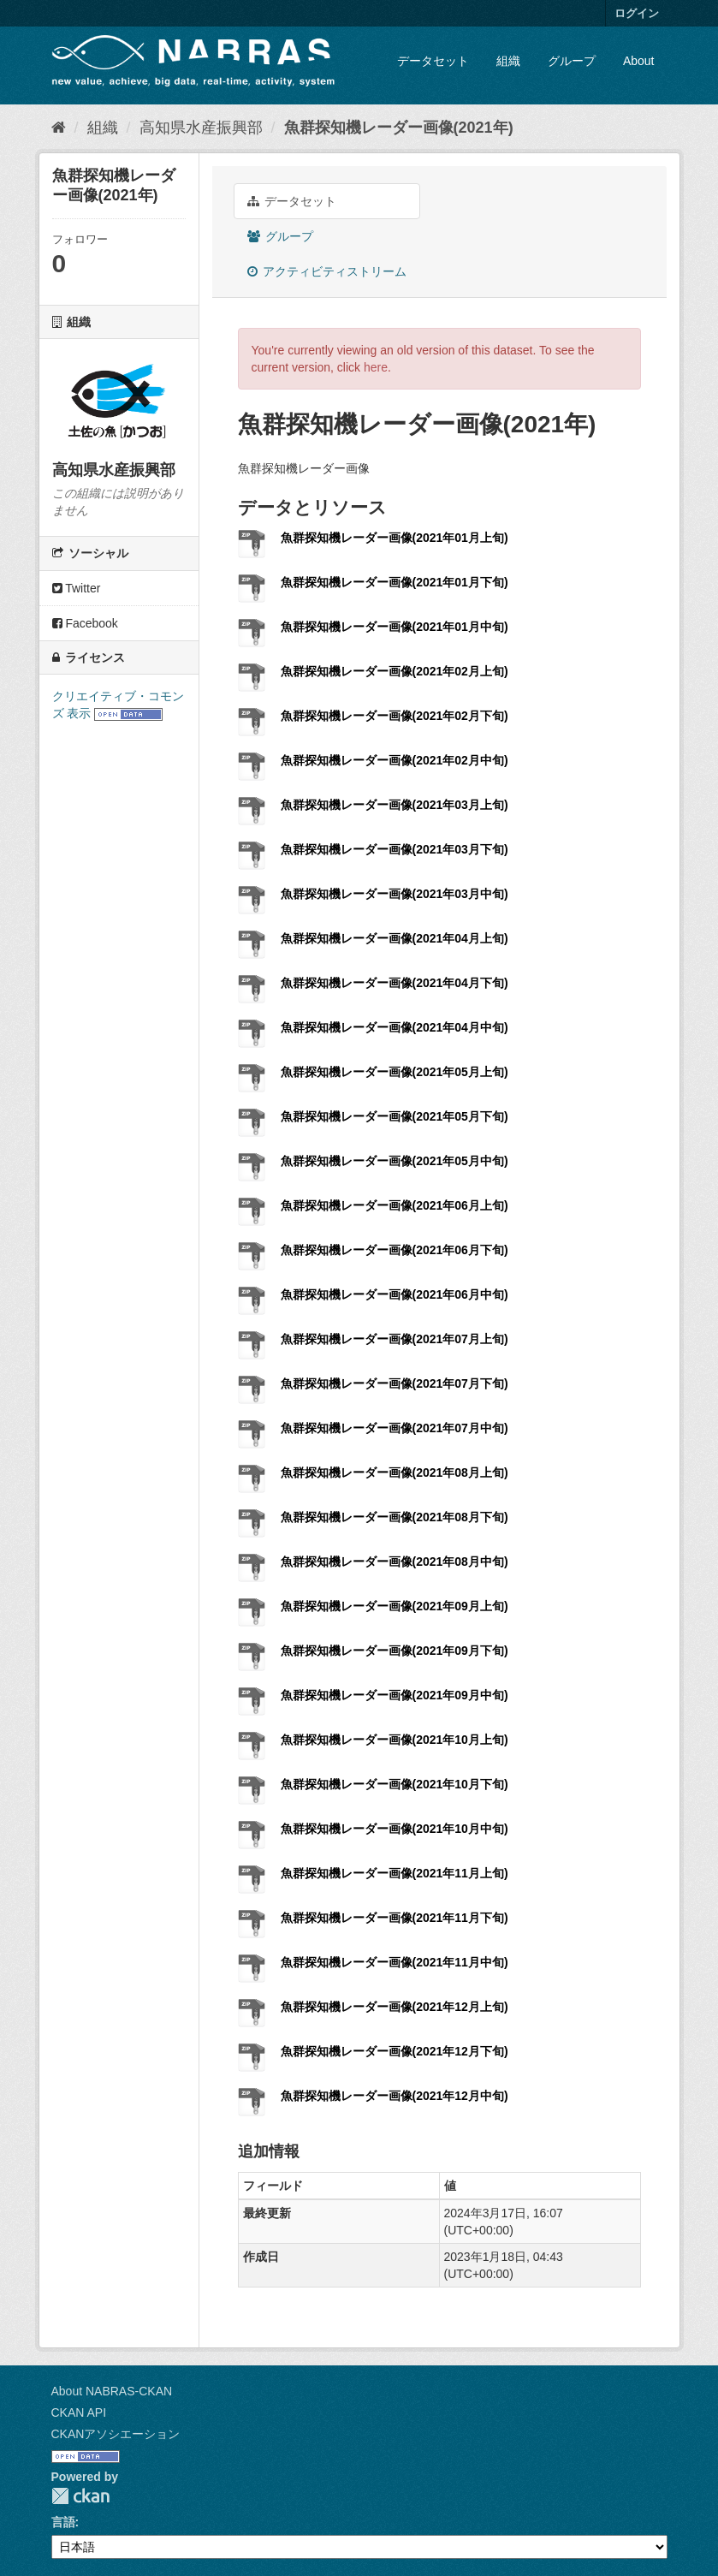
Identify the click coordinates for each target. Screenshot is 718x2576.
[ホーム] (58, 127)
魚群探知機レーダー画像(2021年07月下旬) (394, 1383)
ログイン (636, 13)
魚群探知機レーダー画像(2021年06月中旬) (394, 1294)
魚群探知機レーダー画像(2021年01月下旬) (394, 582)
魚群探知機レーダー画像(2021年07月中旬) (394, 1428)
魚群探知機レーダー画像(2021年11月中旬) (394, 1962)
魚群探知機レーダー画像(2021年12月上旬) (394, 2007)
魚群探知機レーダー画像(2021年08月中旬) (394, 1561)
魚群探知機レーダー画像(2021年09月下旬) (394, 1650)
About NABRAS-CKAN (112, 2391)
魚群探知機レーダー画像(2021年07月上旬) (394, 1339)
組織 (508, 61)
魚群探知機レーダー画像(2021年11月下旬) (394, 1918)
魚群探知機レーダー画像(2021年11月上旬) (394, 1873)
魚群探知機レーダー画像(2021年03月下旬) (394, 849)
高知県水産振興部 (201, 127)
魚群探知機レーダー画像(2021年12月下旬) (394, 2051)
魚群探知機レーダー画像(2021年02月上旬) (394, 671)
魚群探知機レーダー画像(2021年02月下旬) (394, 716)
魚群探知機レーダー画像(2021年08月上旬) (394, 1472)
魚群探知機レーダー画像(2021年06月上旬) (394, 1205)
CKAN (80, 2496)
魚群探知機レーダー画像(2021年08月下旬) (394, 1517)
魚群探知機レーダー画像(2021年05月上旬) (394, 1072)
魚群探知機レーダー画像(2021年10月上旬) (394, 1739)
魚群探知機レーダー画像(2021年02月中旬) (394, 760)
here (376, 367)
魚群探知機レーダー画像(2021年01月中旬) (394, 627)
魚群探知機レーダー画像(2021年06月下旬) (394, 1250)
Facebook (85, 623)
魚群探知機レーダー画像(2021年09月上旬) (394, 1606)
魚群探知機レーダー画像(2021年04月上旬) (394, 938)
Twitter (76, 588)
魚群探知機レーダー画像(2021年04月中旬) (394, 1027)
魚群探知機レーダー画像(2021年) (398, 127)
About (639, 61)
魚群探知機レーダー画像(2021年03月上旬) (394, 805)
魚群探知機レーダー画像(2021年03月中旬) (394, 894)
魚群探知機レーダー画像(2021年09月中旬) (394, 1695)
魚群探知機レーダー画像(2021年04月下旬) (394, 983)
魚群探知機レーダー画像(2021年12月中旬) (394, 2096)
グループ (572, 61)
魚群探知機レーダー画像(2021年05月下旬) (394, 1116)
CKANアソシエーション (116, 2434)
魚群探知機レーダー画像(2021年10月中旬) (394, 1828)
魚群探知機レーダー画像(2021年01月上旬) (394, 537)
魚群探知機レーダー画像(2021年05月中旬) (394, 1161)
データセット (433, 61)
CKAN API (79, 2412)
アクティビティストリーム (327, 271)
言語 (63, 2522)
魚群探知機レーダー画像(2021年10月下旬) (394, 1784)
